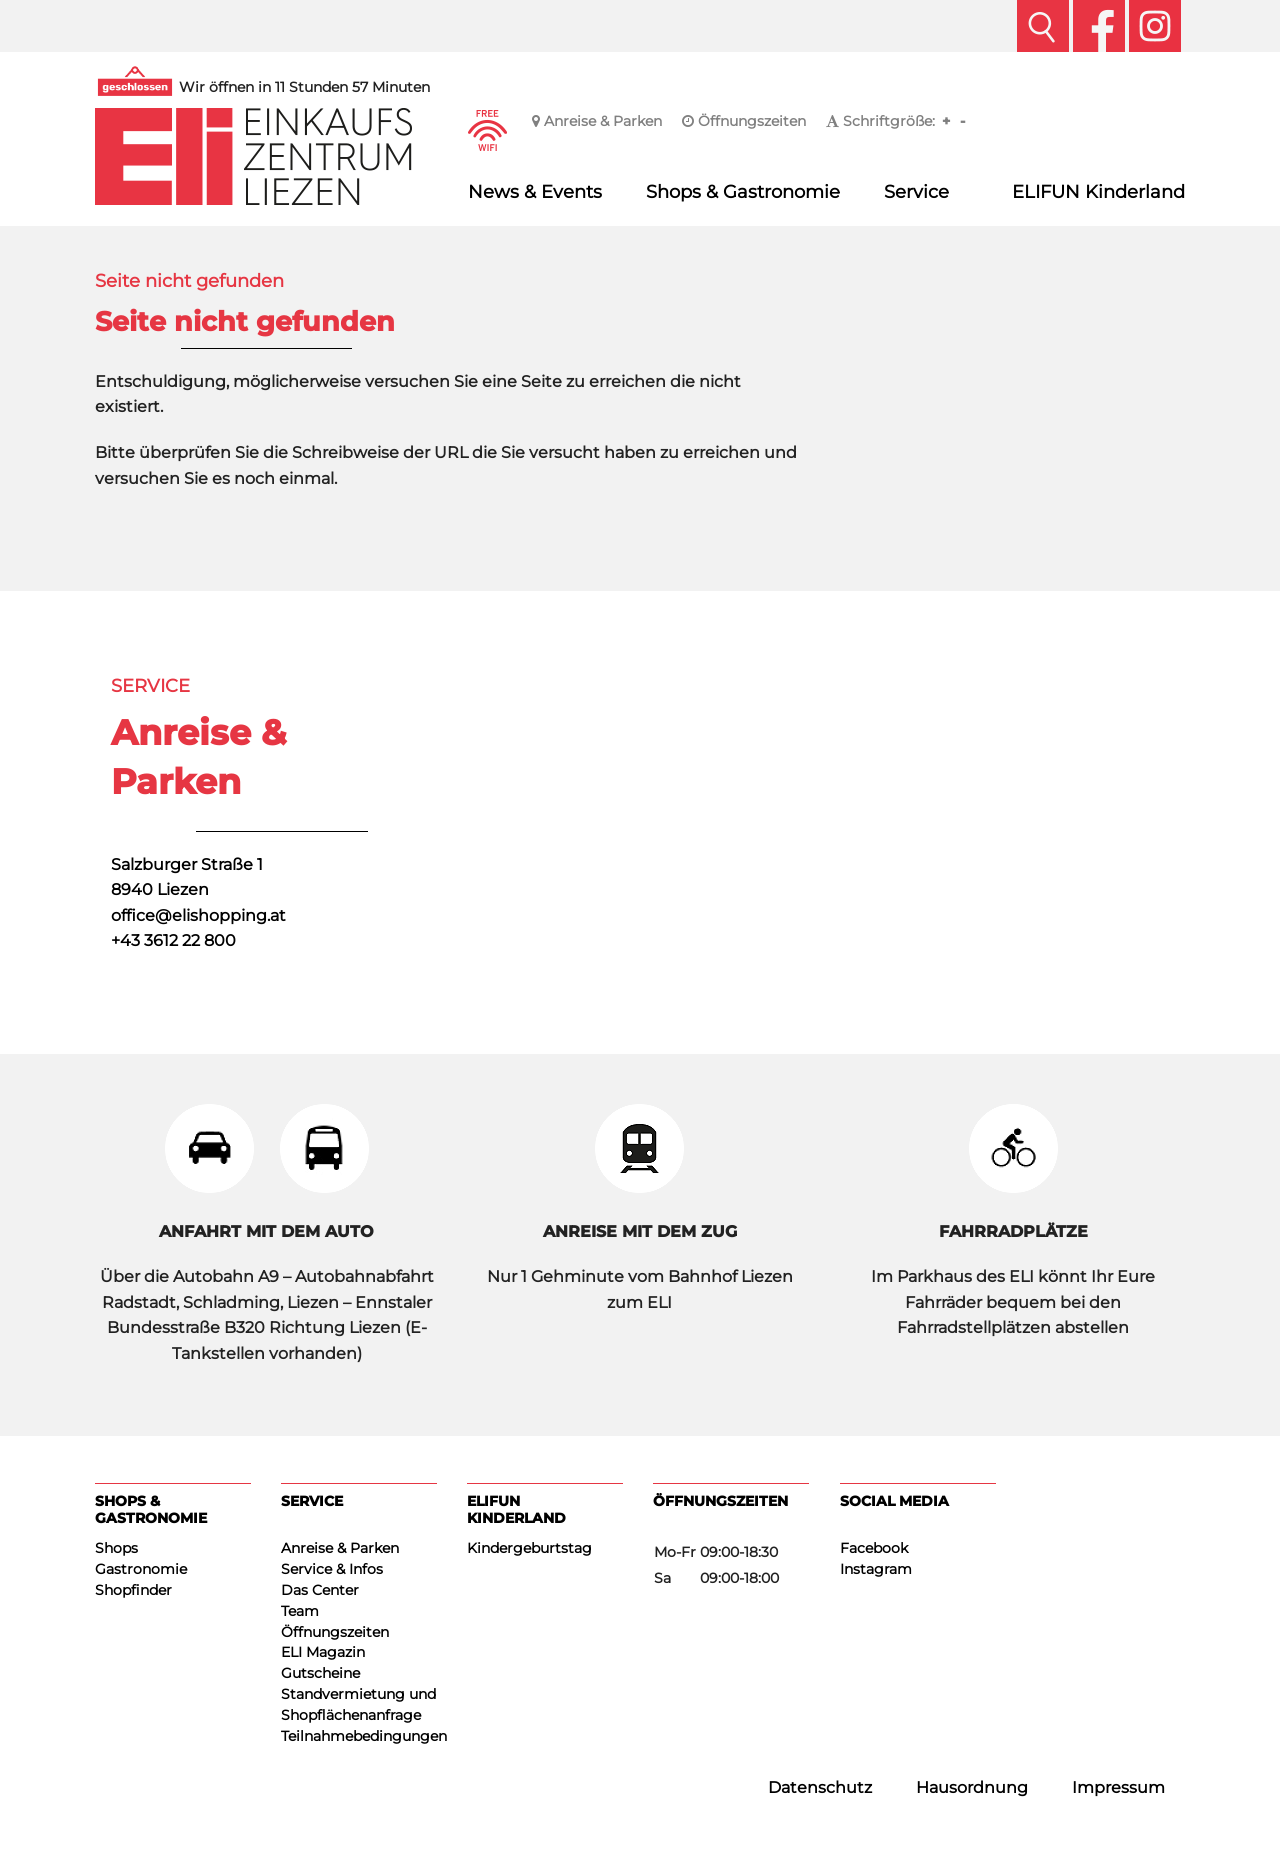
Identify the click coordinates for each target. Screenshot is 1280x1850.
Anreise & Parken (597, 121)
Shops (116, 1548)
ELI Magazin (323, 1652)
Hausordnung (972, 1787)
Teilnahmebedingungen (359, 1736)
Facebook (874, 1548)
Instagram (876, 1569)
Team (300, 1611)
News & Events (535, 191)
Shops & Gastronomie (743, 191)
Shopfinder (133, 1590)
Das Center (320, 1590)
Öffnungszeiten (744, 121)
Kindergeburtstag (529, 1548)
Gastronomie (141, 1569)
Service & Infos (332, 1569)
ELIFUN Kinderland (1098, 191)
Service (916, 191)
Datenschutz (820, 1787)
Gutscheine (320, 1673)
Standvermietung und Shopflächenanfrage (358, 1704)
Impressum (1118, 1787)
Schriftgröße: (880, 121)
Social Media (894, 1501)
